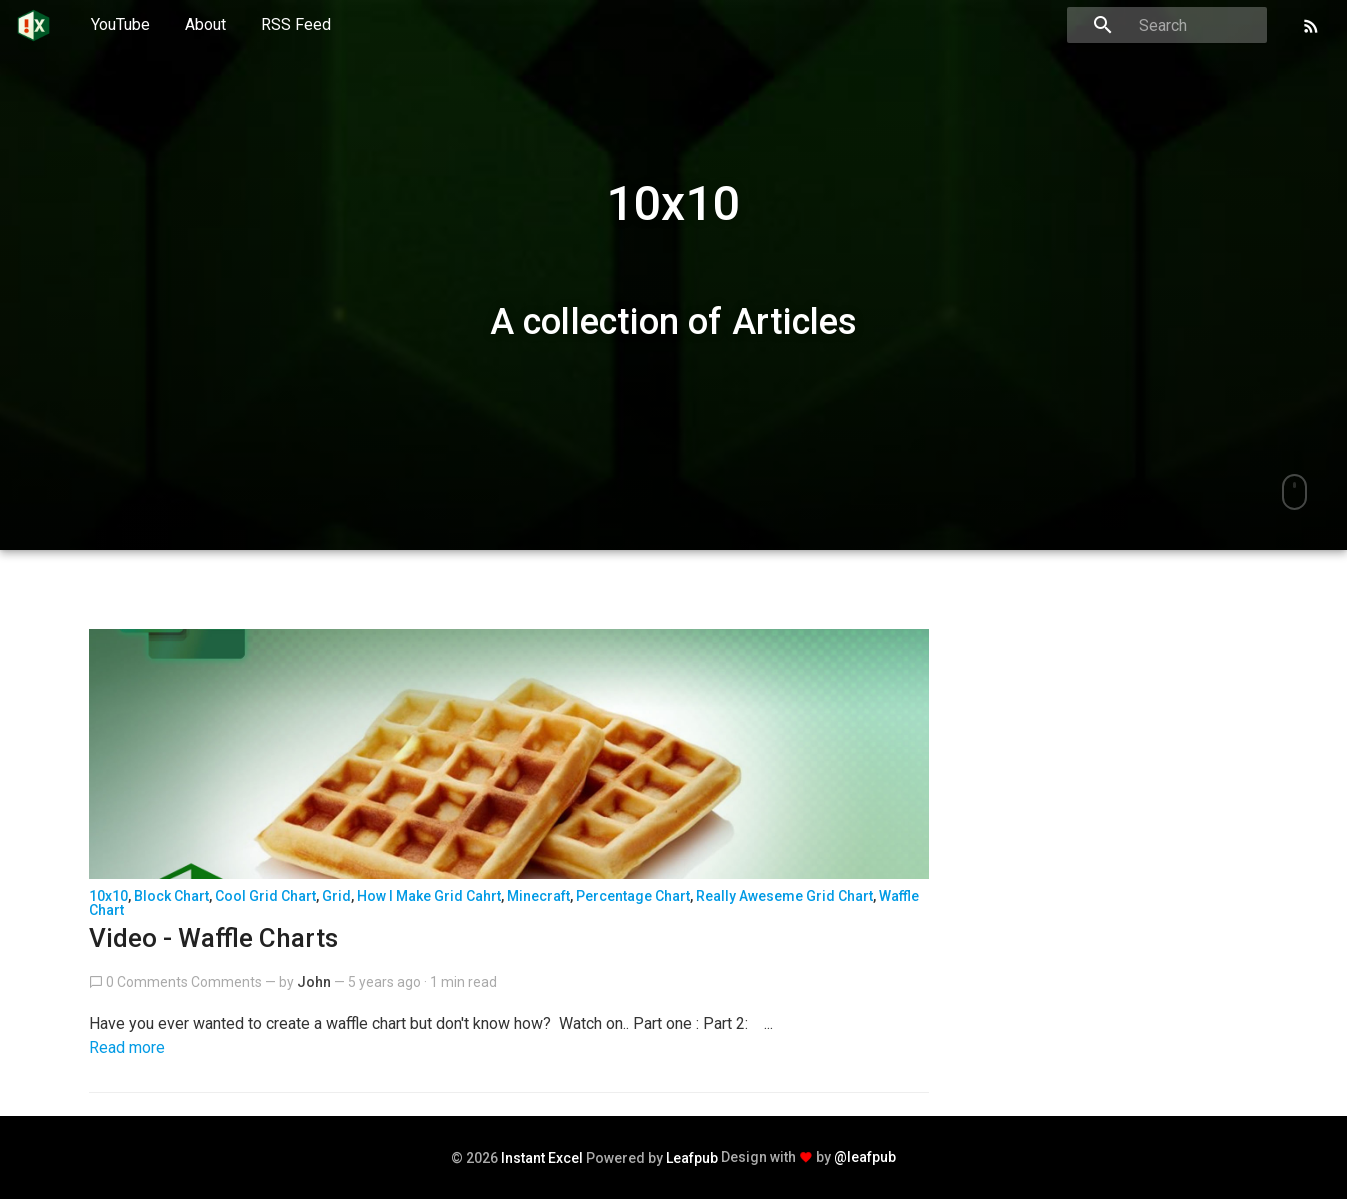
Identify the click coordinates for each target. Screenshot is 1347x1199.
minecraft (538, 896)
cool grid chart (265, 896)
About (205, 24)
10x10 (108, 896)
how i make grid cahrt (429, 896)
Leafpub (692, 1158)
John (314, 982)
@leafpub (865, 1157)
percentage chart (633, 896)
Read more (127, 1047)
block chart (171, 896)
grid (336, 896)
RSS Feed (296, 24)
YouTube (120, 24)
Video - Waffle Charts (213, 938)
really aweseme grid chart (784, 896)
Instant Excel (542, 1158)
